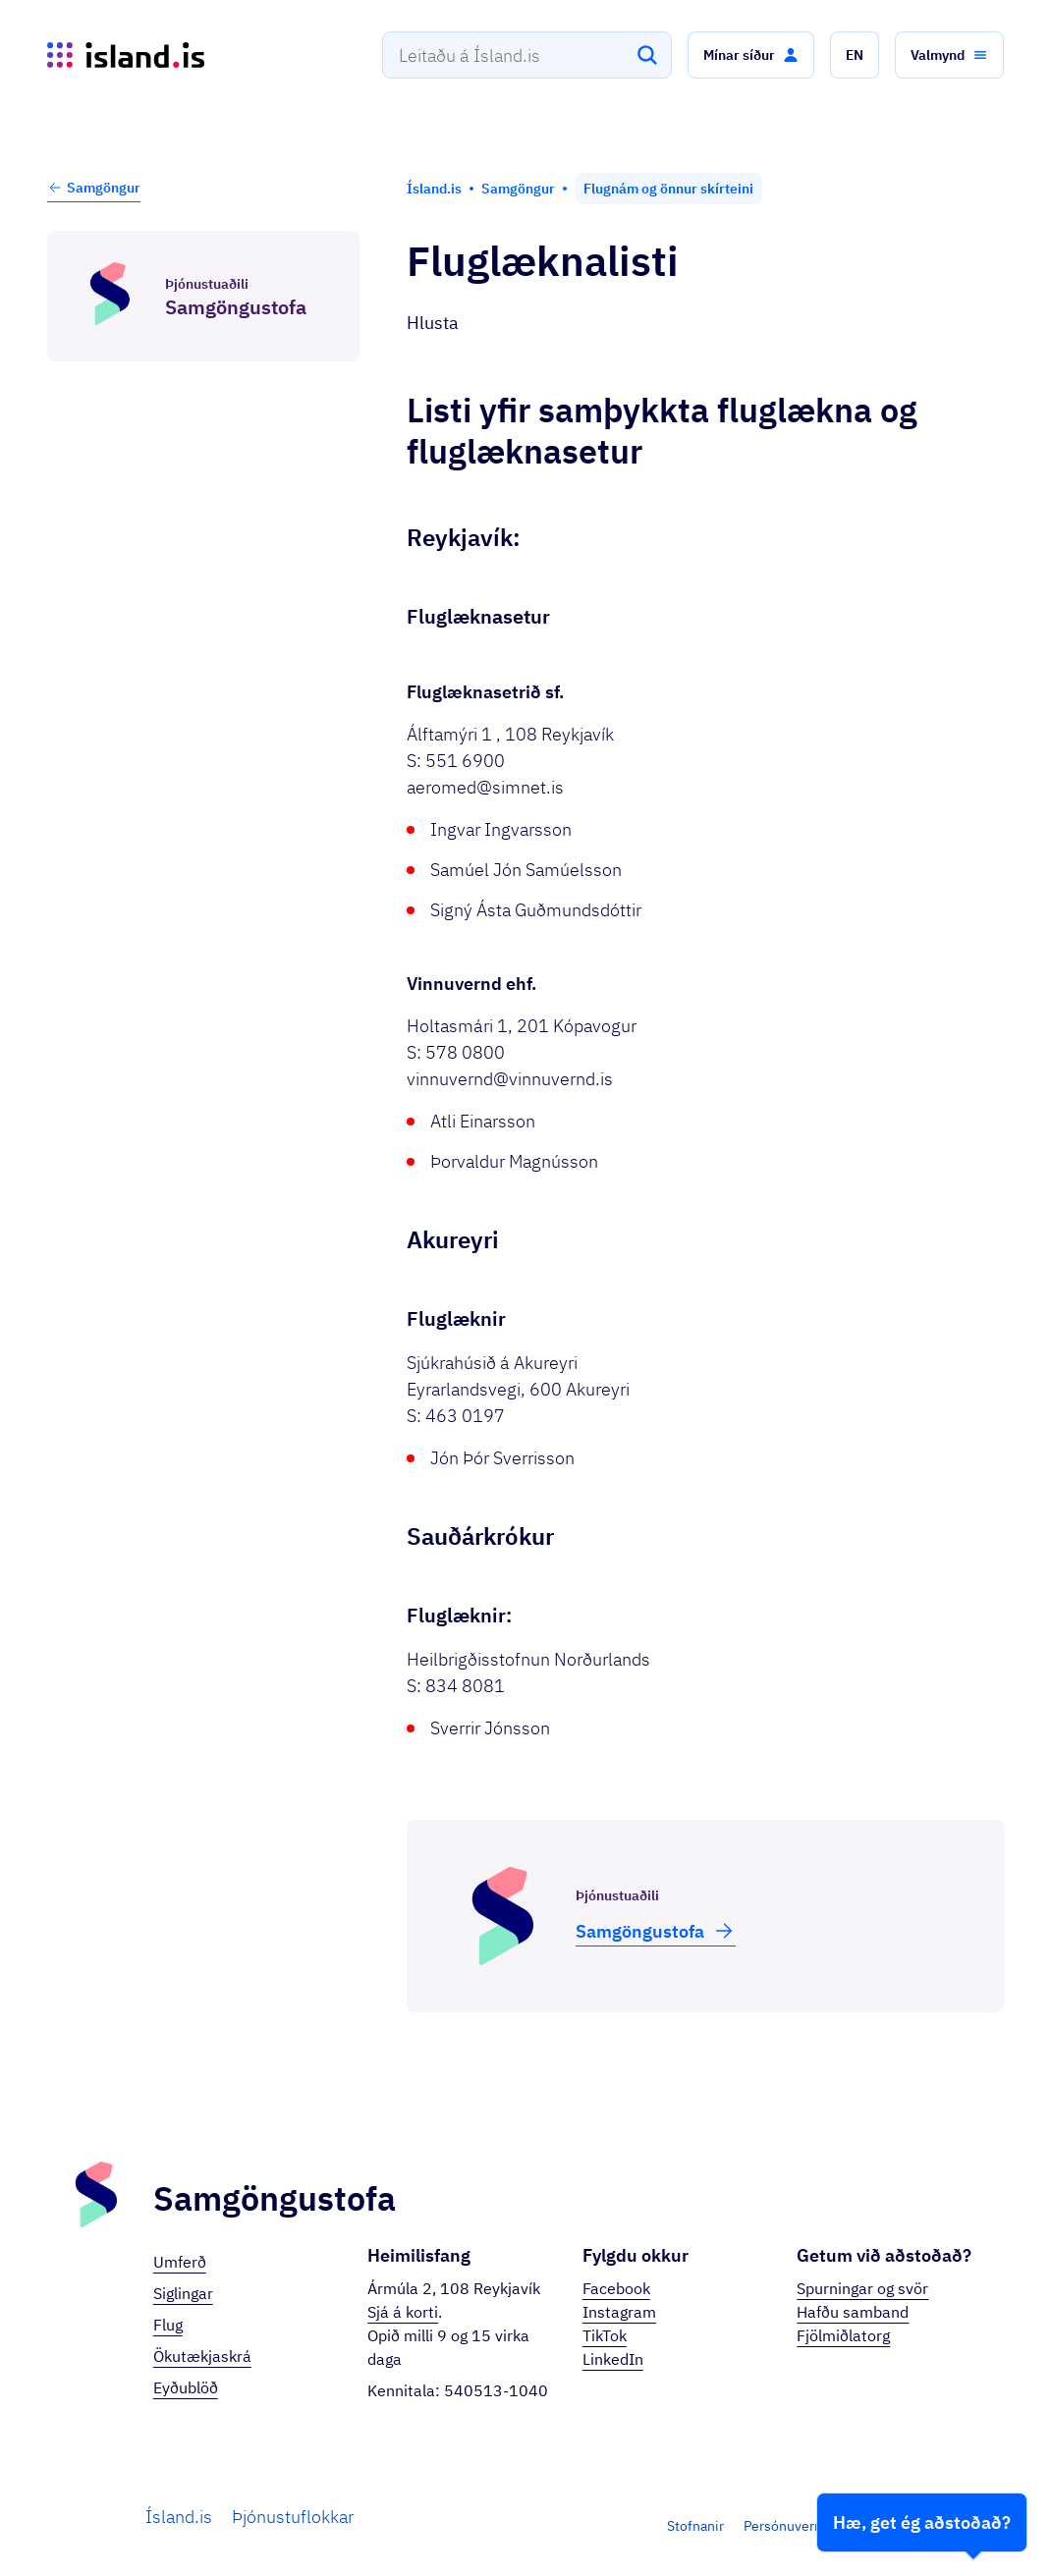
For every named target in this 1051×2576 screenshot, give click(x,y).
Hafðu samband (853, 2312)
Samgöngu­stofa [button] (656, 1931)
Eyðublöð (185, 2387)
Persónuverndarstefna (812, 2526)
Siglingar (183, 2293)
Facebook (616, 2288)
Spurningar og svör (862, 2288)
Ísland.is (178, 2516)
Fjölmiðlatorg (843, 2335)
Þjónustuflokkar (293, 2516)
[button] (751, 55)
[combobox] (527, 55)
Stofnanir (695, 2526)
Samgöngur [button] (93, 187)
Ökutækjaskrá (202, 2356)
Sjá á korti (402, 2312)
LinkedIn (612, 2359)
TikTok (604, 2335)
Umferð (179, 2262)
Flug (168, 2324)
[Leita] (647, 55)
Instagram (619, 2312)
